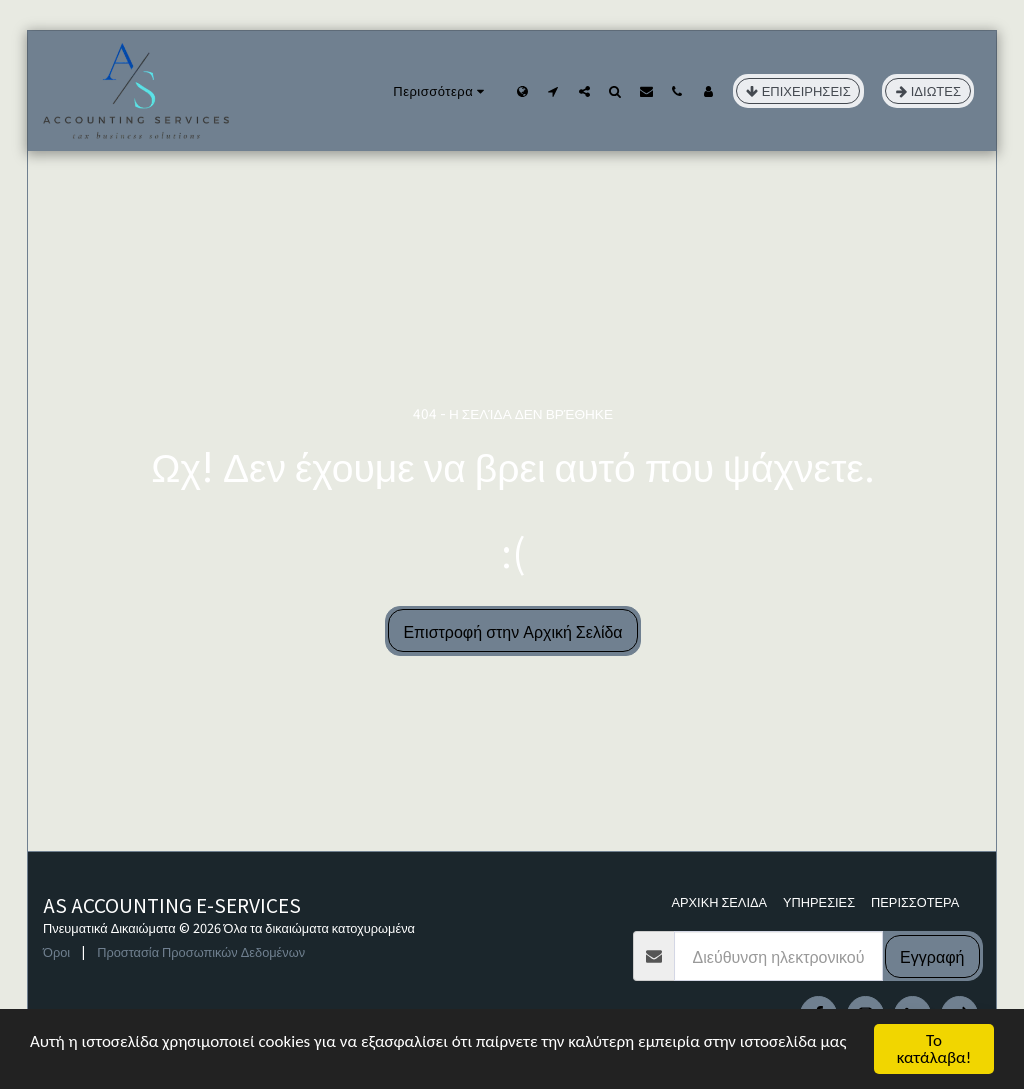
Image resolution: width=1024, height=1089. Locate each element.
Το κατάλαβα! (934, 1049)
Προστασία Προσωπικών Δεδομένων (201, 951)
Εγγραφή (932, 956)
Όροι (56, 951)
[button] (553, 91)
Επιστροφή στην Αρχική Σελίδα (512, 631)
